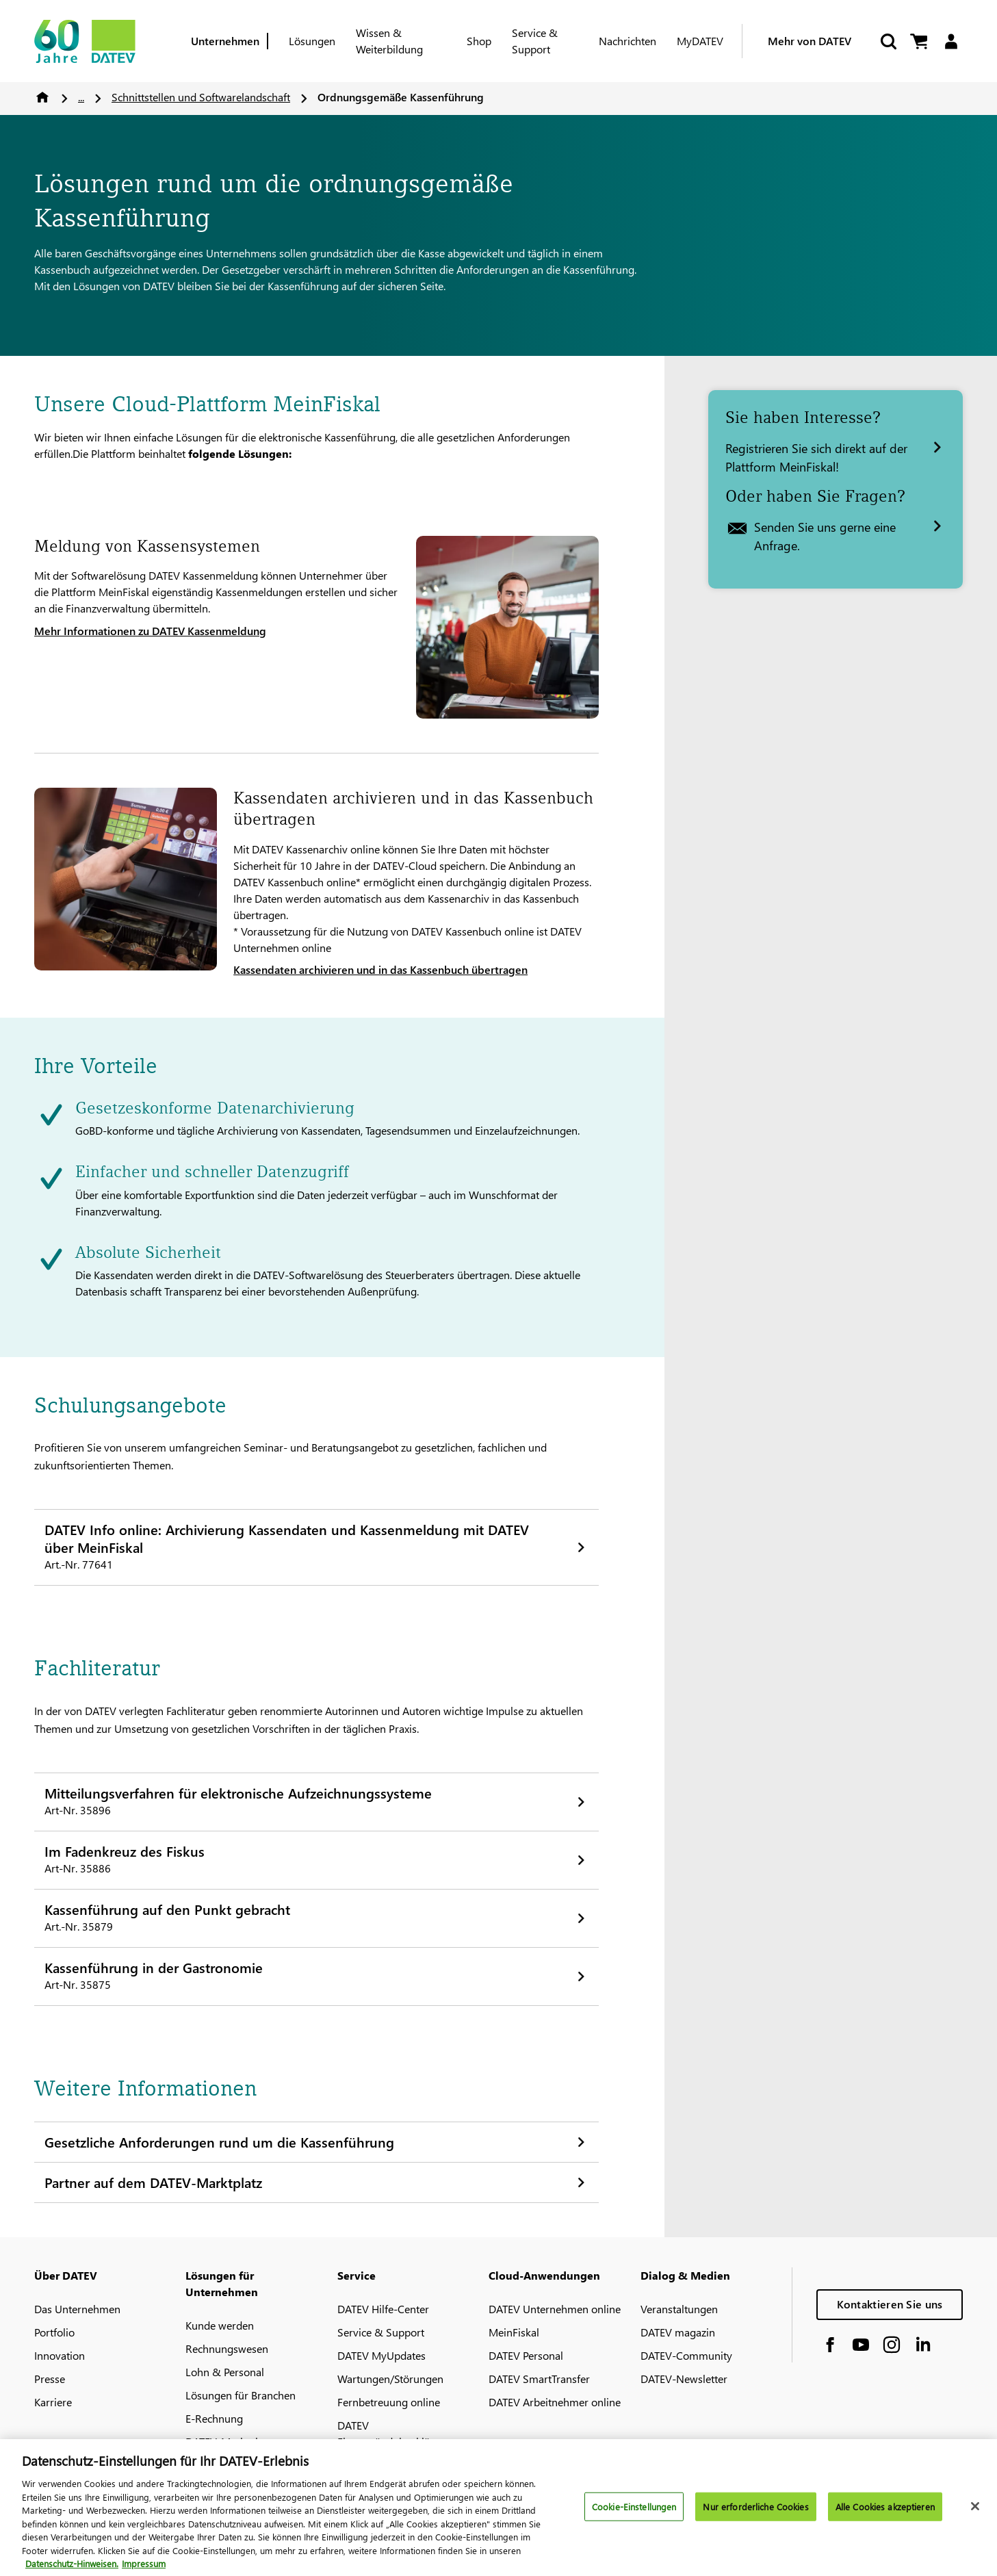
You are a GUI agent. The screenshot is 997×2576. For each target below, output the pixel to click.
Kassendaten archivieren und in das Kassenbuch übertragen (380, 969)
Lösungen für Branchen (240, 2395)
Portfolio (54, 2332)
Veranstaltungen (679, 2309)
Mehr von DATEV (809, 41)
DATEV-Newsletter (683, 2378)
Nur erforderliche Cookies (755, 2513)
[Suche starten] (887, 41)
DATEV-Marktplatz (228, 2441)
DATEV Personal (526, 2355)
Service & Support (535, 40)
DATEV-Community (686, 2355)
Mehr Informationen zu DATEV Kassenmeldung (150, 630)
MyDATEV (700, 41)
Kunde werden (219, 2325)
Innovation (59, 2355)
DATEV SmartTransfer (539, 2378)
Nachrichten (627, 41)
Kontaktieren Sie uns (890, 2304)
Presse (49, 2378)
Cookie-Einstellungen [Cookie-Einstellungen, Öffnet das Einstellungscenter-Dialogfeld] (634, 2513)
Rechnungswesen (226, 2348)
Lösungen (312, 41)
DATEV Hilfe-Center (383, 2309)
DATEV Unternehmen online (555, 2309)
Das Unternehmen (77, 2309)
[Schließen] (975, 2514)
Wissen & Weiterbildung (389, 40)
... (81, 97)
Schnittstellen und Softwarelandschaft (201, 97)
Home (42, 97)
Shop (479, 41)
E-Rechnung (214, 2418)
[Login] (951, 41)
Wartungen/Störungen (390, 2378)
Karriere (53, 2402)
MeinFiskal (514, 2332)
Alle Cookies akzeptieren (885, 2513)
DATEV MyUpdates (381, 2355)
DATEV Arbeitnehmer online (555, 2402)
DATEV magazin (677, 2332)
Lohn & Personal (224, 2372)
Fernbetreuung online (388, 2402)
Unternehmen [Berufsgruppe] (225, 41)
